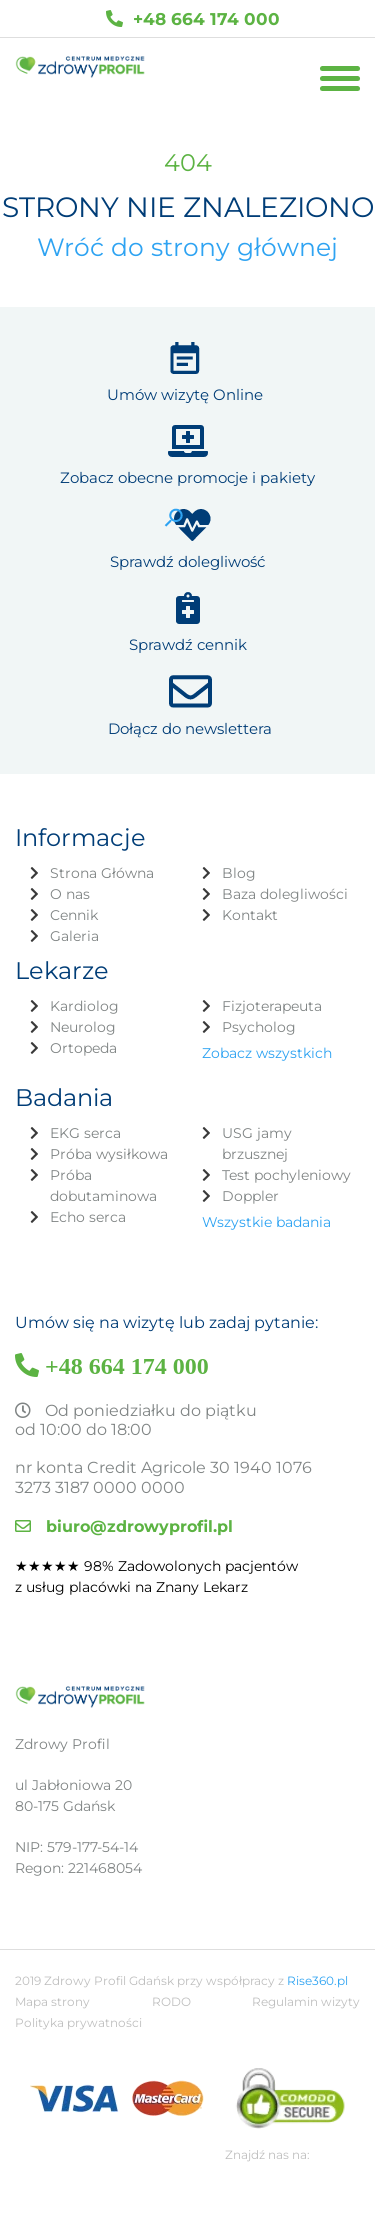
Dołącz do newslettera (190, 728)
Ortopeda (83, 1048)
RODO (171, 2001)
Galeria (74, 936)
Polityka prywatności (78, 2022)
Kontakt (250, 915)
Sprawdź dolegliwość (187, 561)
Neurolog (83, 1027)
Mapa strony (52, 2001)
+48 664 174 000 (193, 18)
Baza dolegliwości (285, 894)
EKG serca (85, 1133)
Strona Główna (102, 873)
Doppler (250, 1196)
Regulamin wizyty (306, 2001)
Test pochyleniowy (286, 1175)
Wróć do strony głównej (187, 247)
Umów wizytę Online (185, 394)
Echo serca (88, 1217)
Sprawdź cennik (188, 644)
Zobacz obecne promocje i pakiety (187, 477)
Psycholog (259, 1027)
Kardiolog (84, 1006)
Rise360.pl (317, 1980)
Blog (239, 873)
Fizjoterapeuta (272, 1006)
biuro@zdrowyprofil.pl (124, 1526)
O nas (70, 894)
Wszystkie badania (266, 1222)
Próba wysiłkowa (109, 1154)
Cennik (74, 915)
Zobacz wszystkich (267, 1053)
